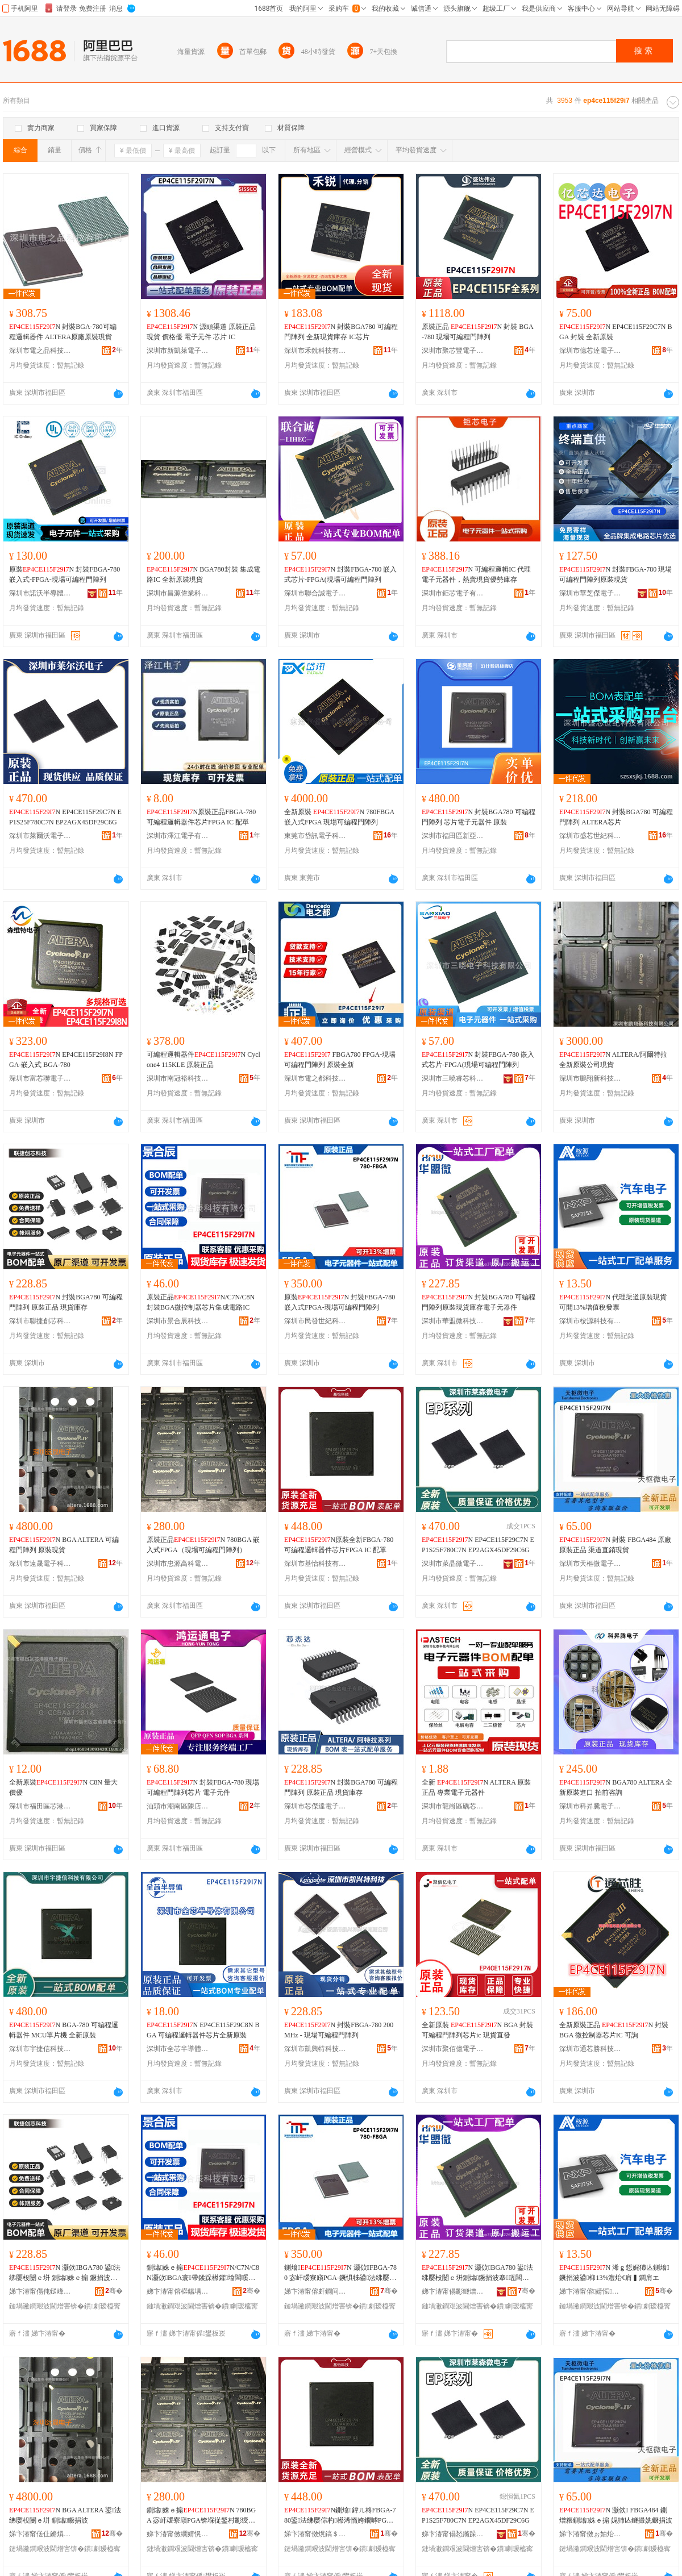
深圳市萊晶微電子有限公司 (453, 1564)
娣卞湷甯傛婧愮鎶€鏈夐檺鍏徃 (590, 2291)
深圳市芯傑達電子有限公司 (315, 1806)
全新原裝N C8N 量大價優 (63, 1787)
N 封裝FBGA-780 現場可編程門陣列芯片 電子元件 (203, 1787)
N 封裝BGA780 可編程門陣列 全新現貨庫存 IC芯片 (341, 332)
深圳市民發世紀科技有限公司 (315, 1321)
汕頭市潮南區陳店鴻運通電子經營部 (178, 1806)
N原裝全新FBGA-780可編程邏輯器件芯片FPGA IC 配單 (338, 1545)
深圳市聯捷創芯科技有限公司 (40, 1321)
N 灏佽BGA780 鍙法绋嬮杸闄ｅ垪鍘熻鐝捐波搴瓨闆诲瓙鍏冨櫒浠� (477, 2273)
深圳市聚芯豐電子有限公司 (453, 351)
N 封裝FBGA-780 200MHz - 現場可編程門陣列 (338, 2030)
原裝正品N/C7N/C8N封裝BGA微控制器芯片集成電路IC (201, 1302)
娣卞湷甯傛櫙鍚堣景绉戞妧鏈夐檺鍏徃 (178, 2291)
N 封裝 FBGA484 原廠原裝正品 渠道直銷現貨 (615, 1545)
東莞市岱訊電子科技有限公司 (315, 836)
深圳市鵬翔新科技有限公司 (590, 1078)
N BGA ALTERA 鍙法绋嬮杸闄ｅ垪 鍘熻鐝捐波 (65, 2515)
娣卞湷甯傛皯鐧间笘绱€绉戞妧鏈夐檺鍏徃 (315, 2291)
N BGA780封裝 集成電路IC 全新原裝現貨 (203, 574)
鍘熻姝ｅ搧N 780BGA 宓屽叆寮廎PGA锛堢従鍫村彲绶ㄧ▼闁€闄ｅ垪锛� (201, 2515)
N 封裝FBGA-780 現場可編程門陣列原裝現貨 (615, 574)
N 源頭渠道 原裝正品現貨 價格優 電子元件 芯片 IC (201, 332)
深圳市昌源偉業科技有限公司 (178, 593)
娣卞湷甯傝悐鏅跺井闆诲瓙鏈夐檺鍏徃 (453, 2534)
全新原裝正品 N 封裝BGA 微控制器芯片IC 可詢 (613, 2030)
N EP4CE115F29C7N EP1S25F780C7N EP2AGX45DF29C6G (65, 817)
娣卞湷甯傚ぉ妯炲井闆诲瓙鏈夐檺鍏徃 (590, 2534)
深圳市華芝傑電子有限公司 (590, 593)
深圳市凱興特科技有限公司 (315, 2049)
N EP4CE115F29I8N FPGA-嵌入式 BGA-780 (66, 1060)
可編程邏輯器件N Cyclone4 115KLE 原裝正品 (203, 1060)
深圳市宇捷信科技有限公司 (40, 2049)
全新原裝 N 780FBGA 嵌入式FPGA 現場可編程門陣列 (339, 817)
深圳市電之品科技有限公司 (40, 351)
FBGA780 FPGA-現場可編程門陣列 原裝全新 (340, 1060)
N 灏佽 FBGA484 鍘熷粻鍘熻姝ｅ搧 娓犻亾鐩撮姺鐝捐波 (615, 2515)
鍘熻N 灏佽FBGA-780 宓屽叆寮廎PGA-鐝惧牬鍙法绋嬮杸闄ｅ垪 (340, 2273)
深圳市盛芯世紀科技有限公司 (590, 836)
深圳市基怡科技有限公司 (315, 1564)
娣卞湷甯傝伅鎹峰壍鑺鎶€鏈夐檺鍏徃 (40, 2291)
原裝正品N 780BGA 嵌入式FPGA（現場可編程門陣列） (203, 1545)
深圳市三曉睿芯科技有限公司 (453, 1078)
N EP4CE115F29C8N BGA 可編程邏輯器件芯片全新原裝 (203, 2030)
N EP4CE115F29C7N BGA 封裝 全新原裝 (615, 332)
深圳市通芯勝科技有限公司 (590, 2049)
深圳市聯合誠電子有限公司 (315, 593)
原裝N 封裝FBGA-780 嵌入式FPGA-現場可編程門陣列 (339, 1302)
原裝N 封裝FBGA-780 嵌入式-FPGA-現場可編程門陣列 (64, 574)
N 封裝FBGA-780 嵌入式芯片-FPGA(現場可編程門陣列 (340, 574)
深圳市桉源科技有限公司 (590, 1321)
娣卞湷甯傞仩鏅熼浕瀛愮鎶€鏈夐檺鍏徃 (40, 2534)
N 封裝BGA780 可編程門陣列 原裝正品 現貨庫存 (66, 1302)
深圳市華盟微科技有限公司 (453, 1321)
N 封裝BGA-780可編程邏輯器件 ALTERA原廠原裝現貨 (63, 332)
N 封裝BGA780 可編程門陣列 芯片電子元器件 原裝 (478, 817)
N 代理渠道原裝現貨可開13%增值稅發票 (613, 1302)
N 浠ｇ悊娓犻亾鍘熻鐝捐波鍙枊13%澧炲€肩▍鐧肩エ (614, 2273)
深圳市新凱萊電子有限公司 (178, 351)
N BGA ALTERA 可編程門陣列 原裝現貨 (64, 1545)
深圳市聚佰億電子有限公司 (453, 2049)
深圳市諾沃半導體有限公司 (40, 593)
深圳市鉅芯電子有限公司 (453, 593)
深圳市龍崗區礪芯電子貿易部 (453, 1806)
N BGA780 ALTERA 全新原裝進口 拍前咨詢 (615, 1787)
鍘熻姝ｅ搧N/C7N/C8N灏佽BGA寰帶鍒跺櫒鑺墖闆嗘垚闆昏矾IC (203, 2273)
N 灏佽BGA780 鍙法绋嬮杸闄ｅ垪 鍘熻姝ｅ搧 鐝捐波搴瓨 (64, 2273)
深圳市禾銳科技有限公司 (315, 351)
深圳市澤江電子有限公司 (178, 836)
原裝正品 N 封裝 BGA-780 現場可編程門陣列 (478, 332)
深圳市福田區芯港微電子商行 (40, 1806)
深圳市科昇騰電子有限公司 (590, 1806)
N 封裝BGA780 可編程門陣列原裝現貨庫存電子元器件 (478, 1302)
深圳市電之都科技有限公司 (315, 1078)
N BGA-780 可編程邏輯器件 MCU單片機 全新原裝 (63, 2030)
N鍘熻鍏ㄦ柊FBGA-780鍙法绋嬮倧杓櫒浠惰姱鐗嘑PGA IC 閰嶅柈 (340, 2515)
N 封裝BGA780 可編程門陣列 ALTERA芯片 (616, 817)
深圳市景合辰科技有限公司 (178, 1321)
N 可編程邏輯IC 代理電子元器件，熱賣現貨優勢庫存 (476, 574)
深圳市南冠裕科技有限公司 (178, 1078)
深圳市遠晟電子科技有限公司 (40, 1564)
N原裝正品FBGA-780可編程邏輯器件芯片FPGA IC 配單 (201, 817)
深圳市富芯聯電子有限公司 (40, 1078)
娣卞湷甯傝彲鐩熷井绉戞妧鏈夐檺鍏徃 (453, 2291)
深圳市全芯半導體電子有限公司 (178, 2049)
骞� (114, 2291)
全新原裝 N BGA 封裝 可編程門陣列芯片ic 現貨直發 (477, 2030)
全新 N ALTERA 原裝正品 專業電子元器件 (476, 1787)
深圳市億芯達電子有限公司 (590, 351)
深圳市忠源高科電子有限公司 (178, 1564)
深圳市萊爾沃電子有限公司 (40, 836)
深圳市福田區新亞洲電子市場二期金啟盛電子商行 (453, 836)
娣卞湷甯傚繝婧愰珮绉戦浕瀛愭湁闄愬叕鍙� (178, 2534)
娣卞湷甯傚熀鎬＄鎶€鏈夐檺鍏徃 (315, 2534)
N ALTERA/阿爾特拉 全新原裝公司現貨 (613, 1060)
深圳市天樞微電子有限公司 (590, 1564)
